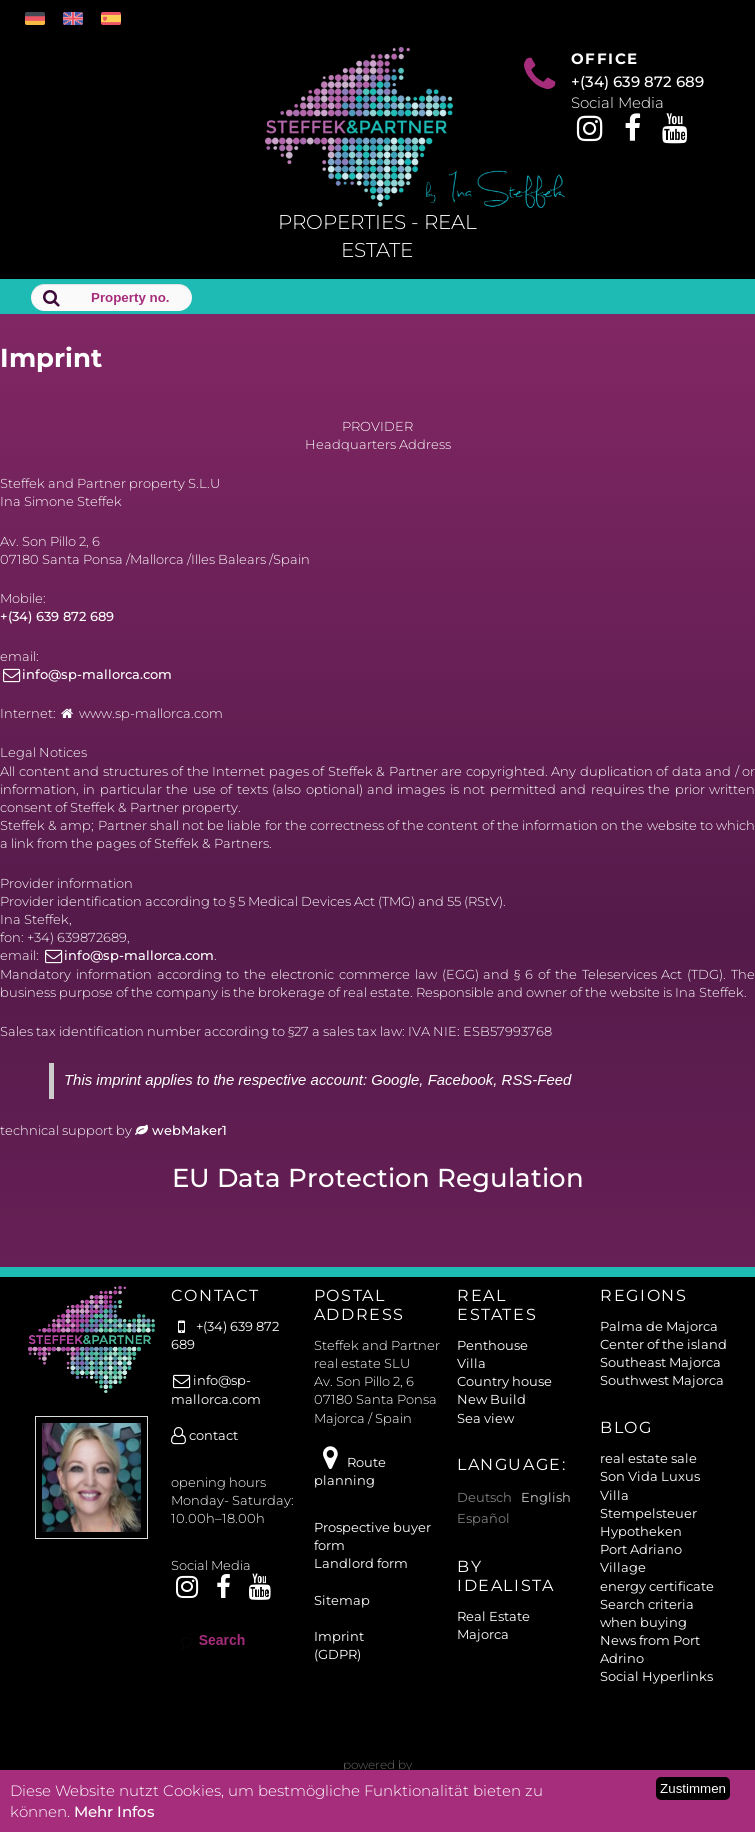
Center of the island (663, 1344)
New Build (491, 1399)
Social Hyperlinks (656, 1676)
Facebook (461, 1079)
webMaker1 (181, 1130)
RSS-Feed (537, 1079)
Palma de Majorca (659, 1326)
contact (204, 1435)
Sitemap (342, 1600)
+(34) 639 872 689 (637, 81)
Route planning (350, 1471)
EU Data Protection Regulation (378, 1178)
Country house (504, 1381)
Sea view (485, 1418)
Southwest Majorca (662, 1380)
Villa (471, 1363)
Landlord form (361, 1563)
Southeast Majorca (660, 1362)
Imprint (339, 1636)
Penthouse (492, 1345)
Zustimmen (693, 1788)
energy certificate (657, 1586)
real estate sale (648, 1458)
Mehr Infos (114, 1811)
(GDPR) (337, 1654)
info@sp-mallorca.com (86, 674)
